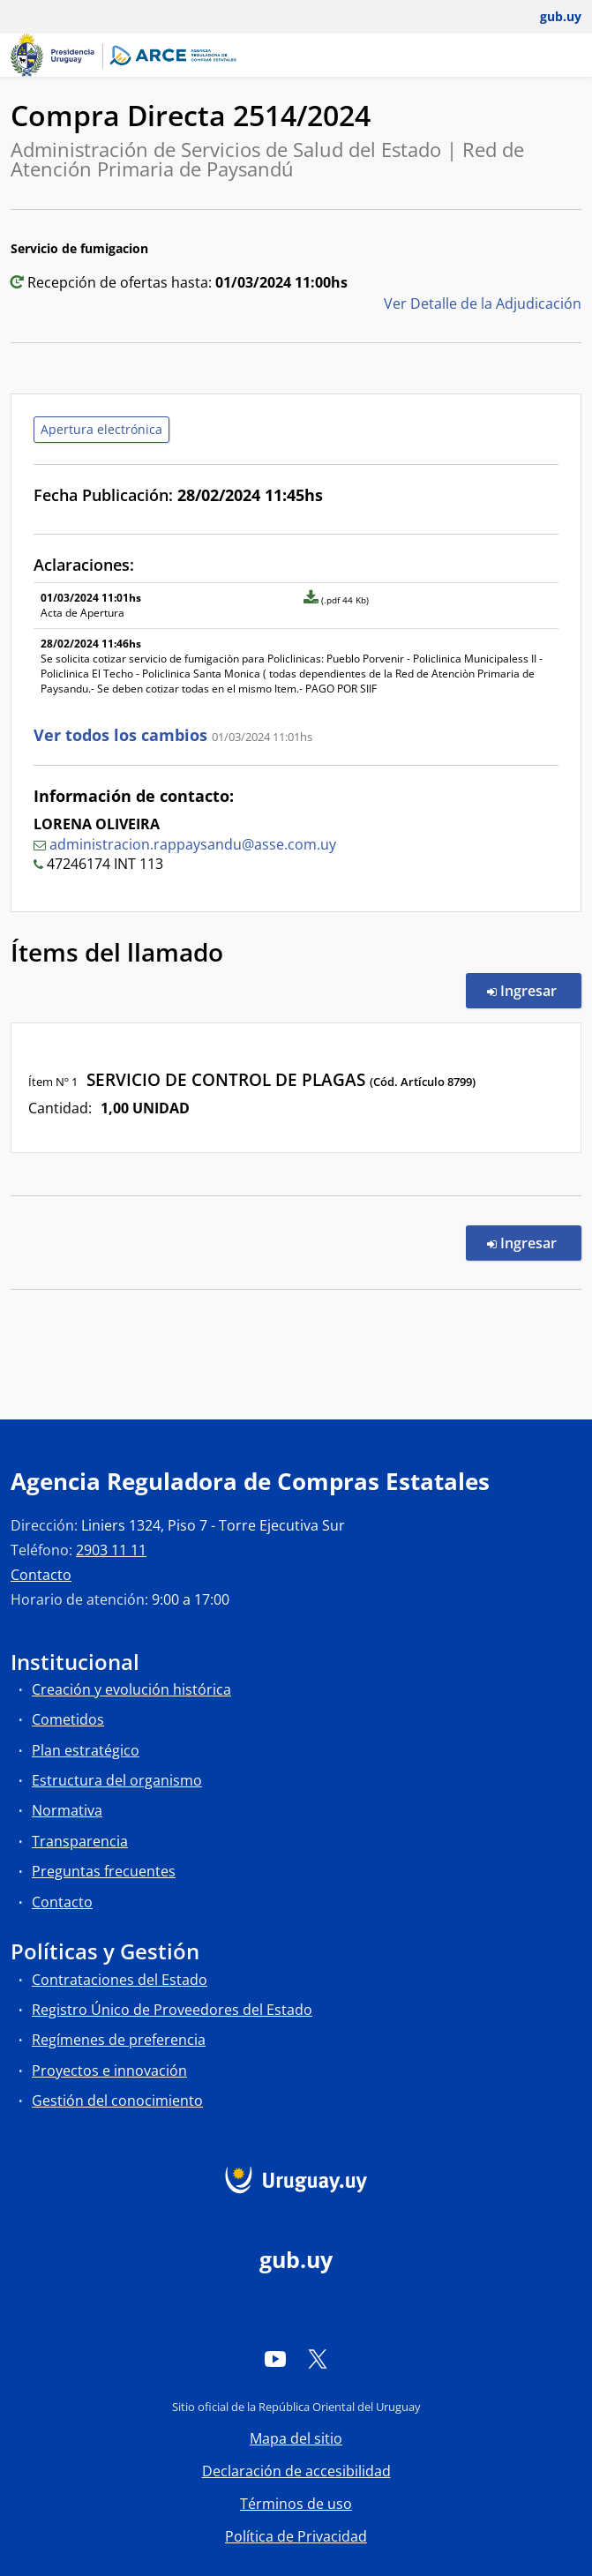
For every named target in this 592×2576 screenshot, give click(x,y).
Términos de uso (296, 2503)
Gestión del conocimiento (117, 2100)
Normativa (67, 1810)
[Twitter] (317, 2358)
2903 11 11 (111, 1550)
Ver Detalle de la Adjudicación (482, 303)
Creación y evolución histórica (131, 1689)
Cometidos (68, 1719)
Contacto (41, 1574)
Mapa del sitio (296, 2438)
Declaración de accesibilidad (296, 2471)
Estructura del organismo (117, 1780)
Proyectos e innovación (109, 2070)
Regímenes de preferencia (119, 2039)
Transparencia (80, 1841)
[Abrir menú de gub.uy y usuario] (548, 16)
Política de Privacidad (296, 2536)
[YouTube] (275, 2358)
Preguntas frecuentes (104, 1871)
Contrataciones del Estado (119, 1979)
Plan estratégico (85, 1750)
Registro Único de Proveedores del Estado (172, 2009)
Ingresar (534, 989)
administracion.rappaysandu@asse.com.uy (192, 844)
